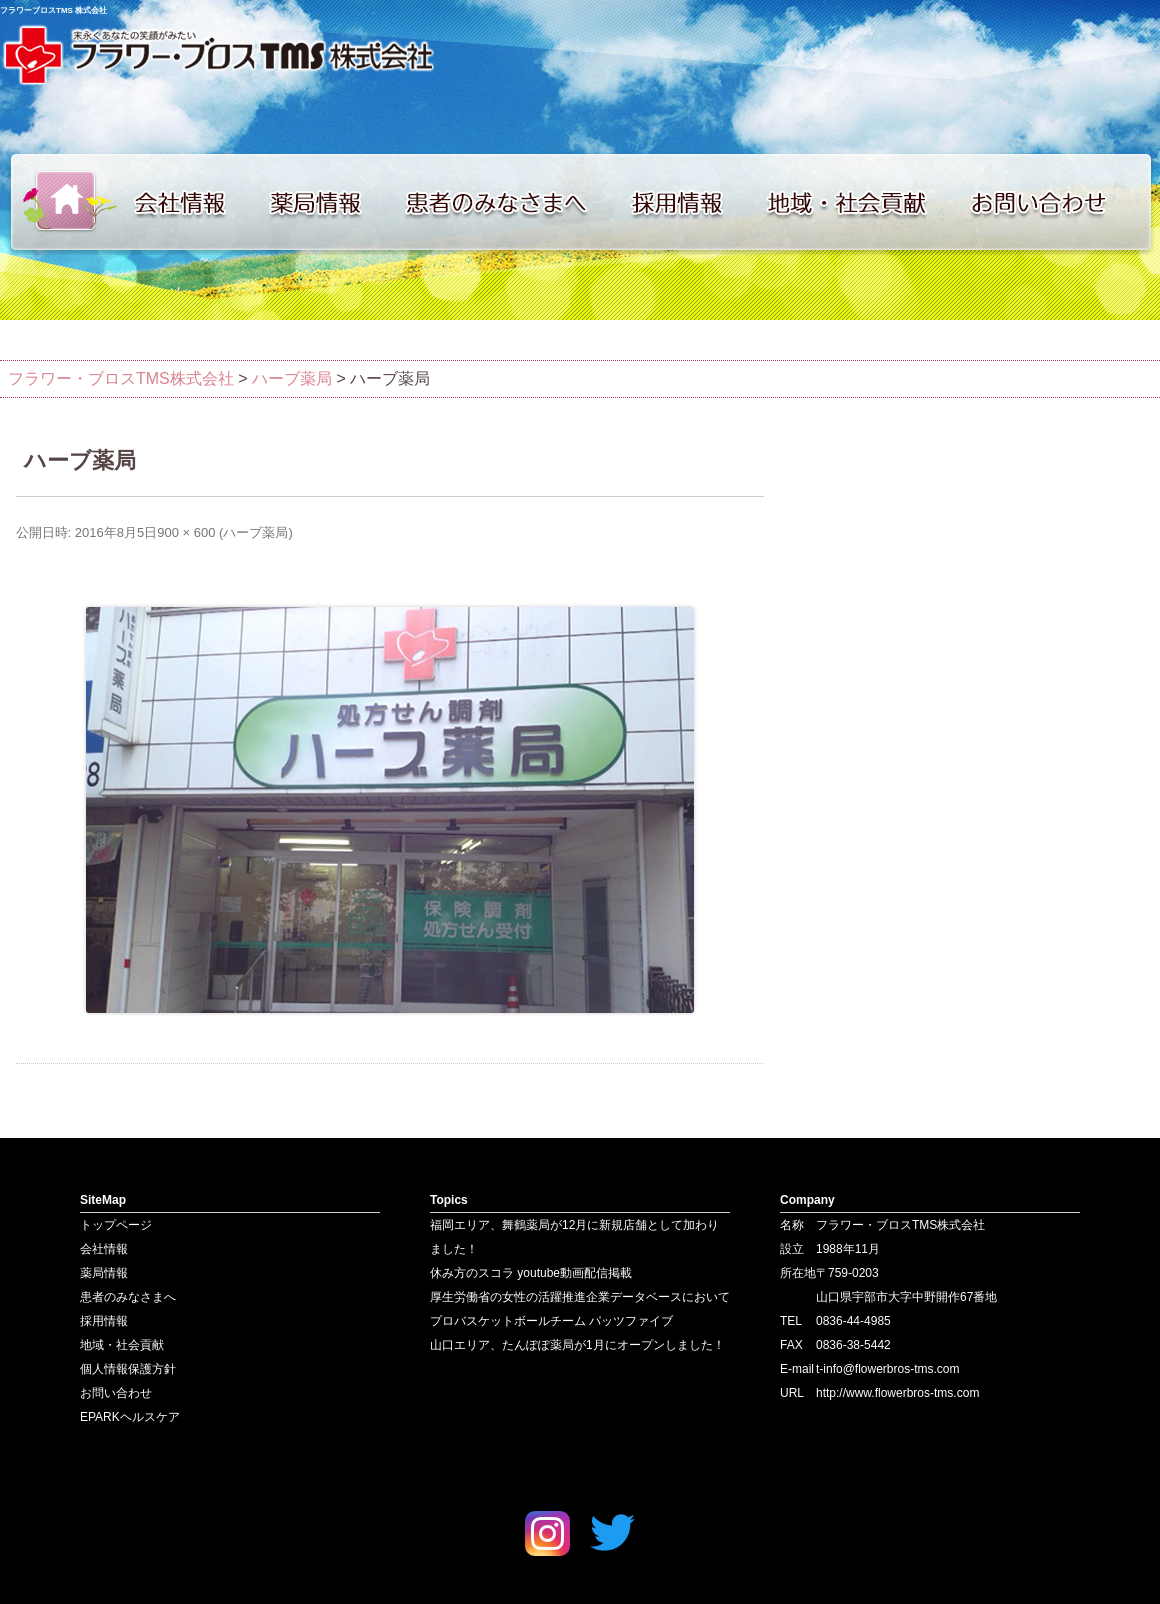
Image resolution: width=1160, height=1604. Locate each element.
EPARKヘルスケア (130, 1417)
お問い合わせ (1060, 202)
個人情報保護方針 (128, 1369)
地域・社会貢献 (860, 202)
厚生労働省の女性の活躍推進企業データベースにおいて (580, 1297)
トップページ (60, 202)
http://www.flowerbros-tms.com (897, 1393)
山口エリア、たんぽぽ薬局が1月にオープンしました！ (577, 1345)
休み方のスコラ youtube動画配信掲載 (531, 1273)
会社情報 (190, 202)
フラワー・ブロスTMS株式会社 (121, 378)
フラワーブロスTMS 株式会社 (53, 10)
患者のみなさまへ (505, 202)
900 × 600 (186, 532)
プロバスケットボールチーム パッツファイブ (551, 1321)
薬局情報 (325, 202)
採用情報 (690, 202)
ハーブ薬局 (255, 532)
